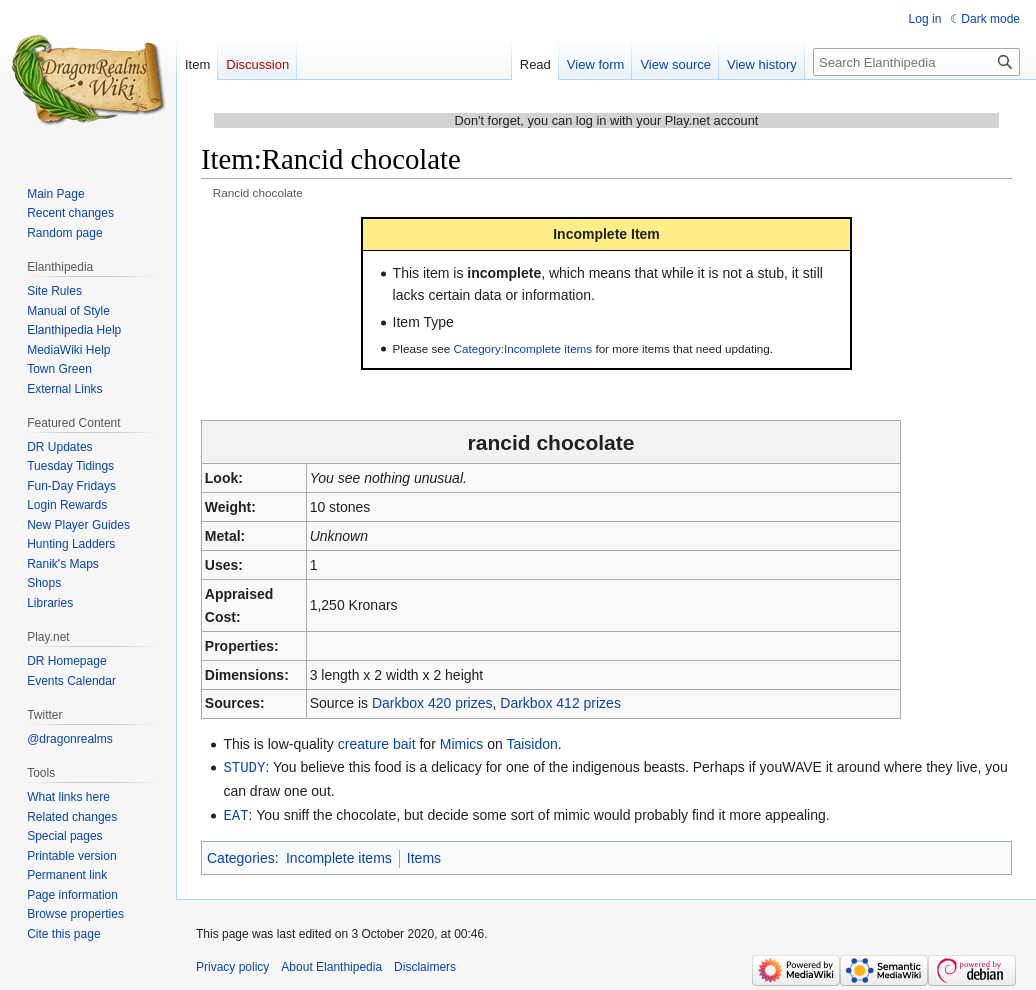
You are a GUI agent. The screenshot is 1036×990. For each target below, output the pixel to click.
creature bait (377, 744)
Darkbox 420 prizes (432, 703)
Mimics (462, 744)
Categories (241, 856)
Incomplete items (339, 856)
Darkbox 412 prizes (560, 703)
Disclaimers (425, 965)
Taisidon (531, 744)
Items (424, 856)
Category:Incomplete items (523, 348)
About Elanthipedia (331, 965)
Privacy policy (232, 965)
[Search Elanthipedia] (916, 62)
